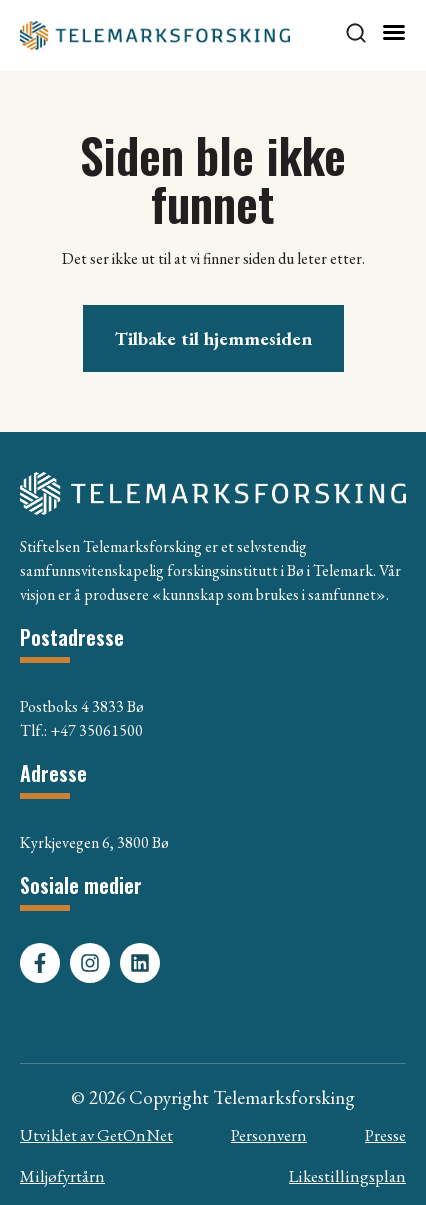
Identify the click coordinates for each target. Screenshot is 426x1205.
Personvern (269, 1135)
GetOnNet (135, 1135)
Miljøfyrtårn (62, 1176)
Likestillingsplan (347, 1176)
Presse (385, 1135)
